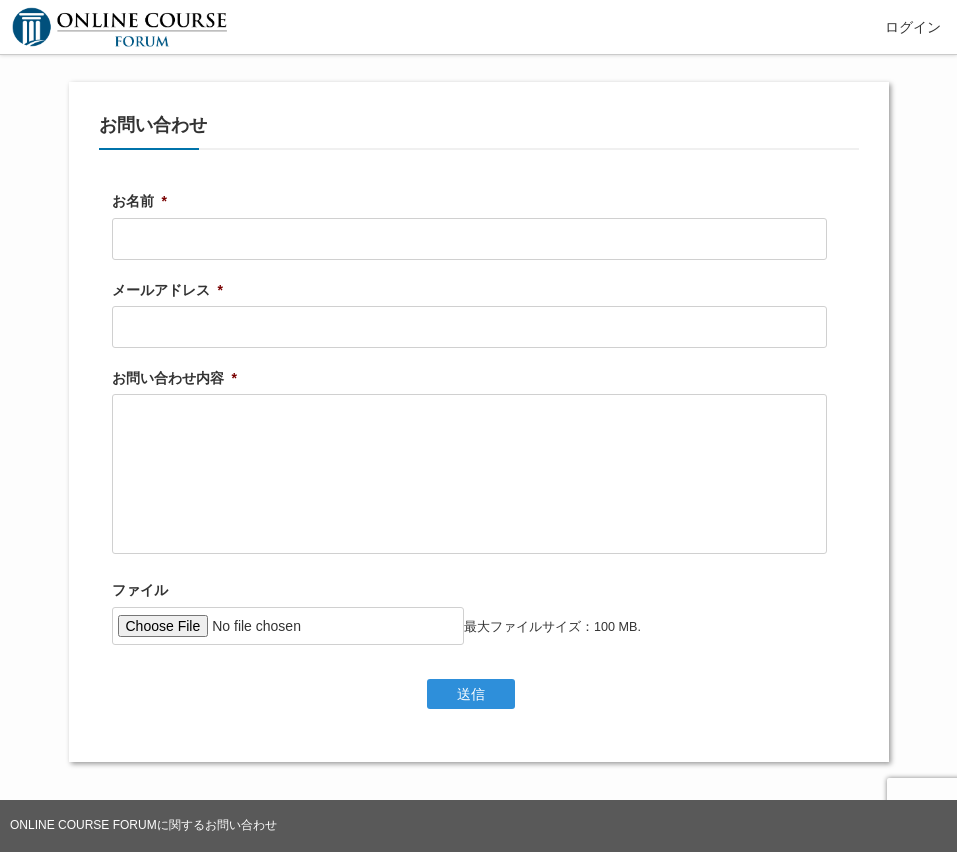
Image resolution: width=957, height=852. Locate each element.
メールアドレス (167, 290)
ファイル (140, 590)
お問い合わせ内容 (174, 378)
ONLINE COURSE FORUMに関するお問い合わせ (143, 825)
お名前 (139, 201)
